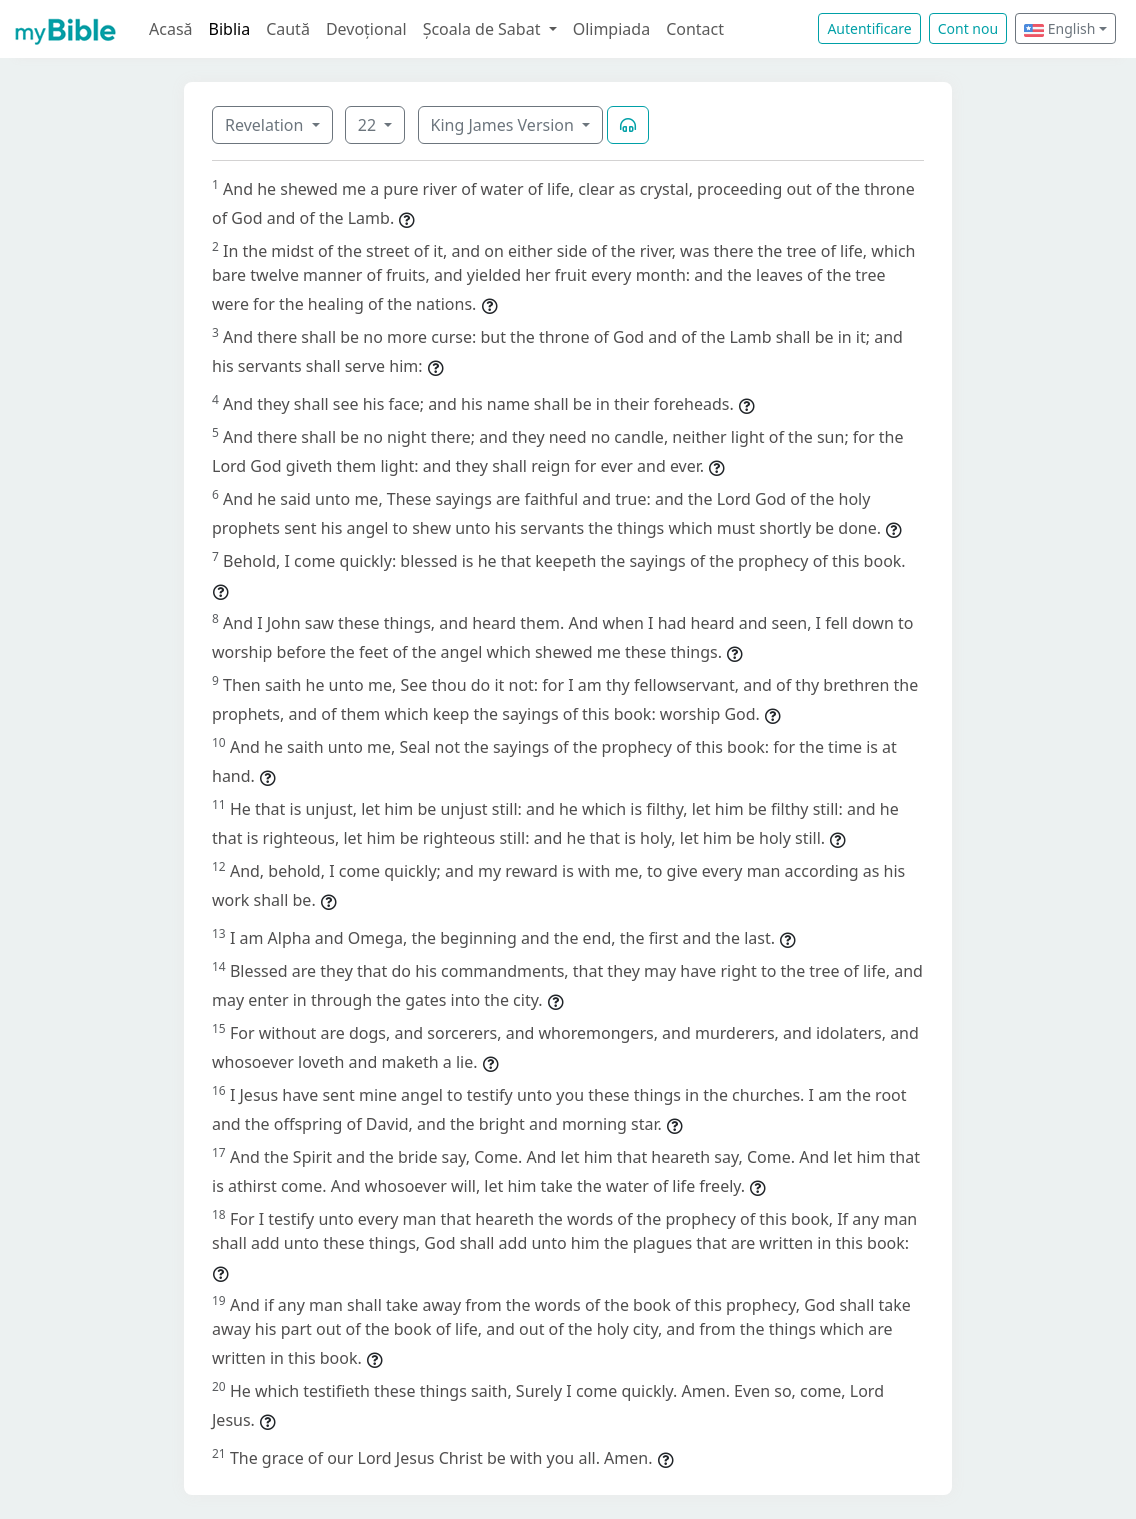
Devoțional (366, 29)
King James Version (505, 125)
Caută (288, 29)
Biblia (230, 29)
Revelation (266, 125)
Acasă (171, 29)
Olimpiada (611, 29)
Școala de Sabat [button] (484, 29)
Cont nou (968, 28)
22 (369, 125)
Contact (695, 29)
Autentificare (869, 28)
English (1059, 28)
